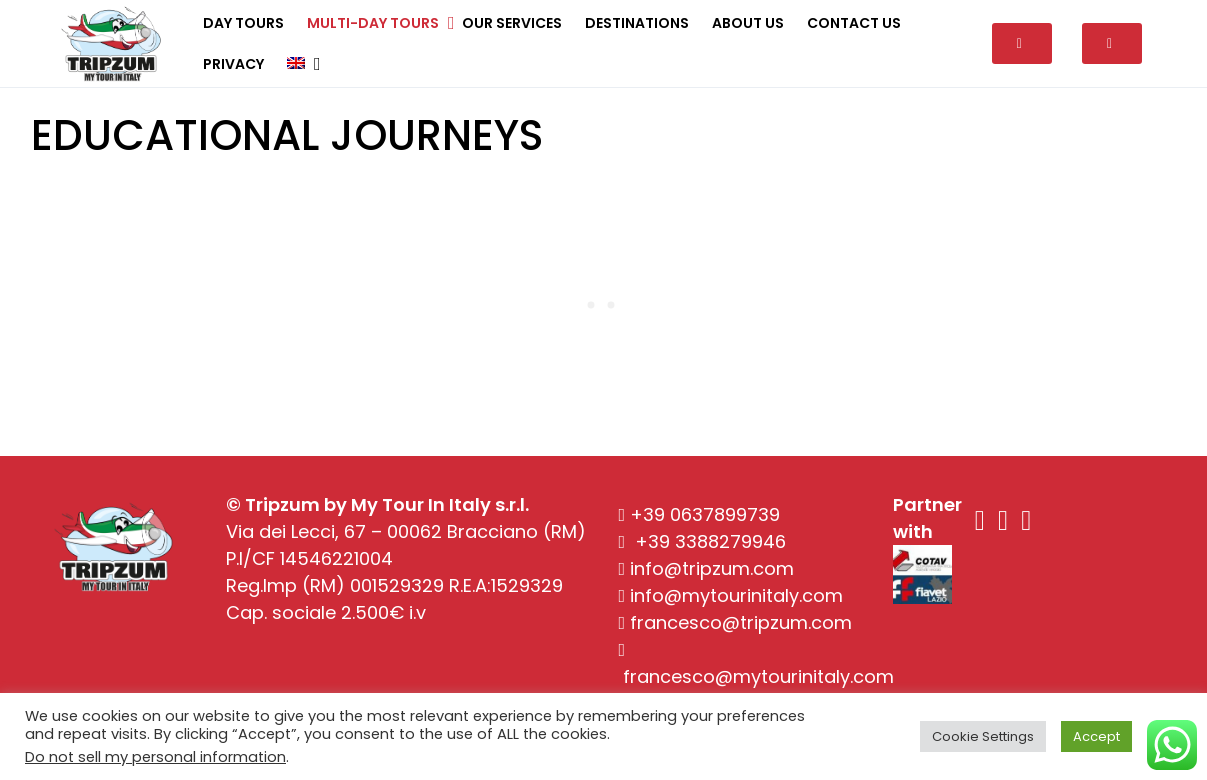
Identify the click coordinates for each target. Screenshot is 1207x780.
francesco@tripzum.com (741, 622)
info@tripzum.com (712, 568)
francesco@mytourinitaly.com (758, 676)
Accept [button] (1096, 736)
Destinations (637, 23)
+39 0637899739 (705, 514)
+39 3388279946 (710, 541)
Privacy (233, 64)
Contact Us (854, 23)
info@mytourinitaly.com (736, 595)
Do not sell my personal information (155, 757)
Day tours (243, 23)
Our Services (512, 23)
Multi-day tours (373, 23)
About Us (748, 23)
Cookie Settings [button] (983, 736)
